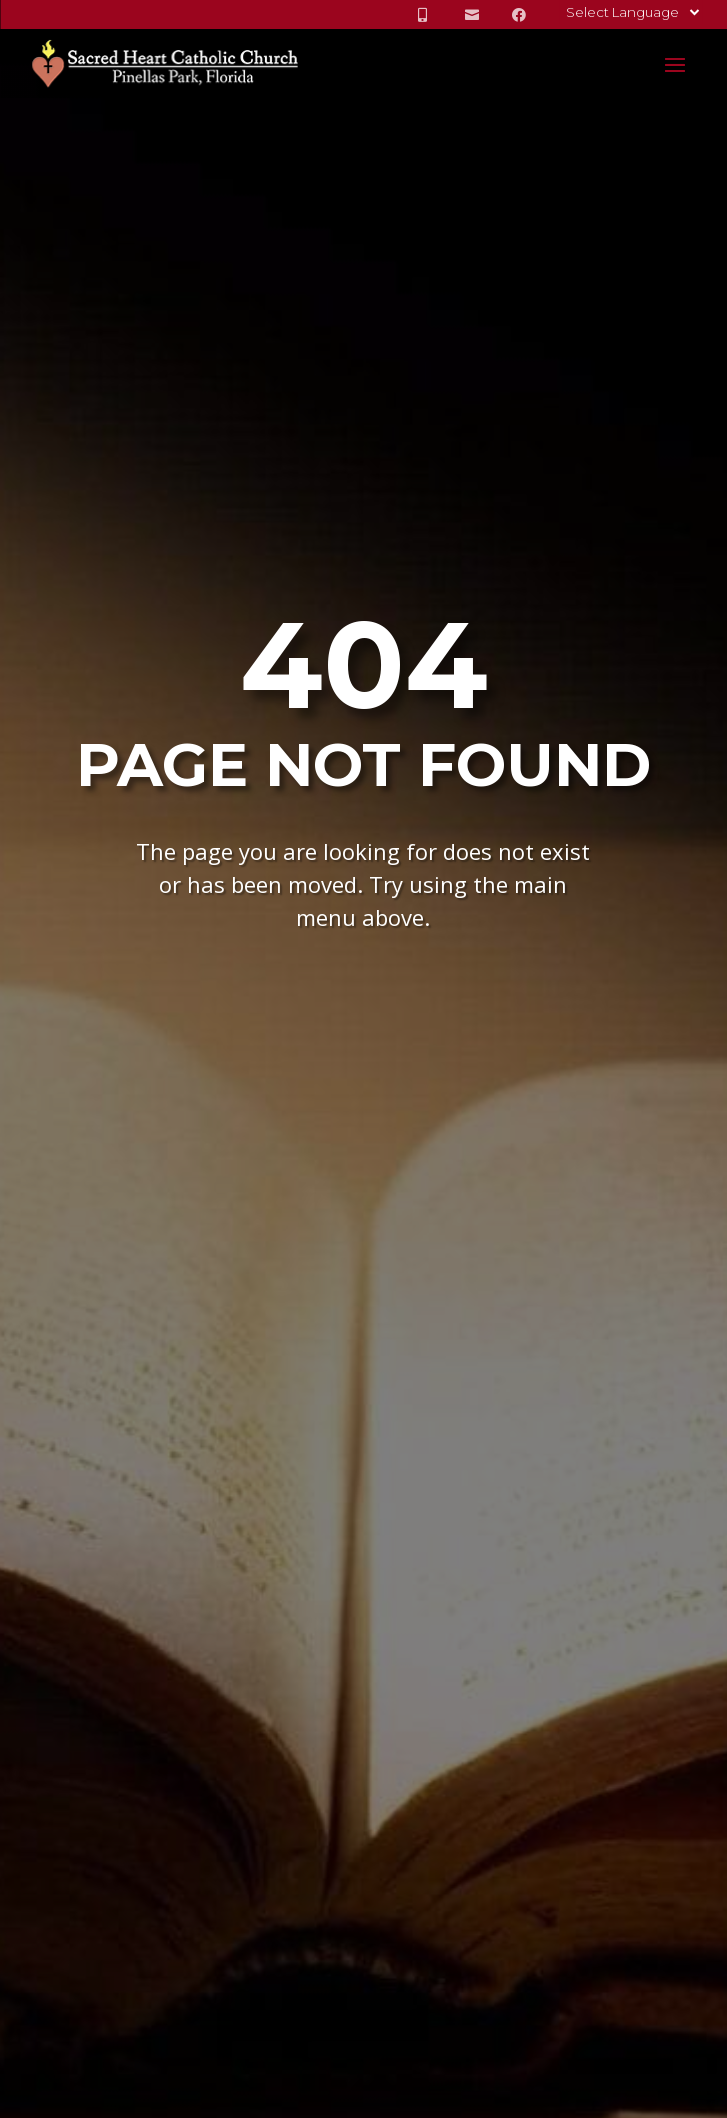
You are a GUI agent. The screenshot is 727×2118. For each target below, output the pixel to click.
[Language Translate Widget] (630, 12)
